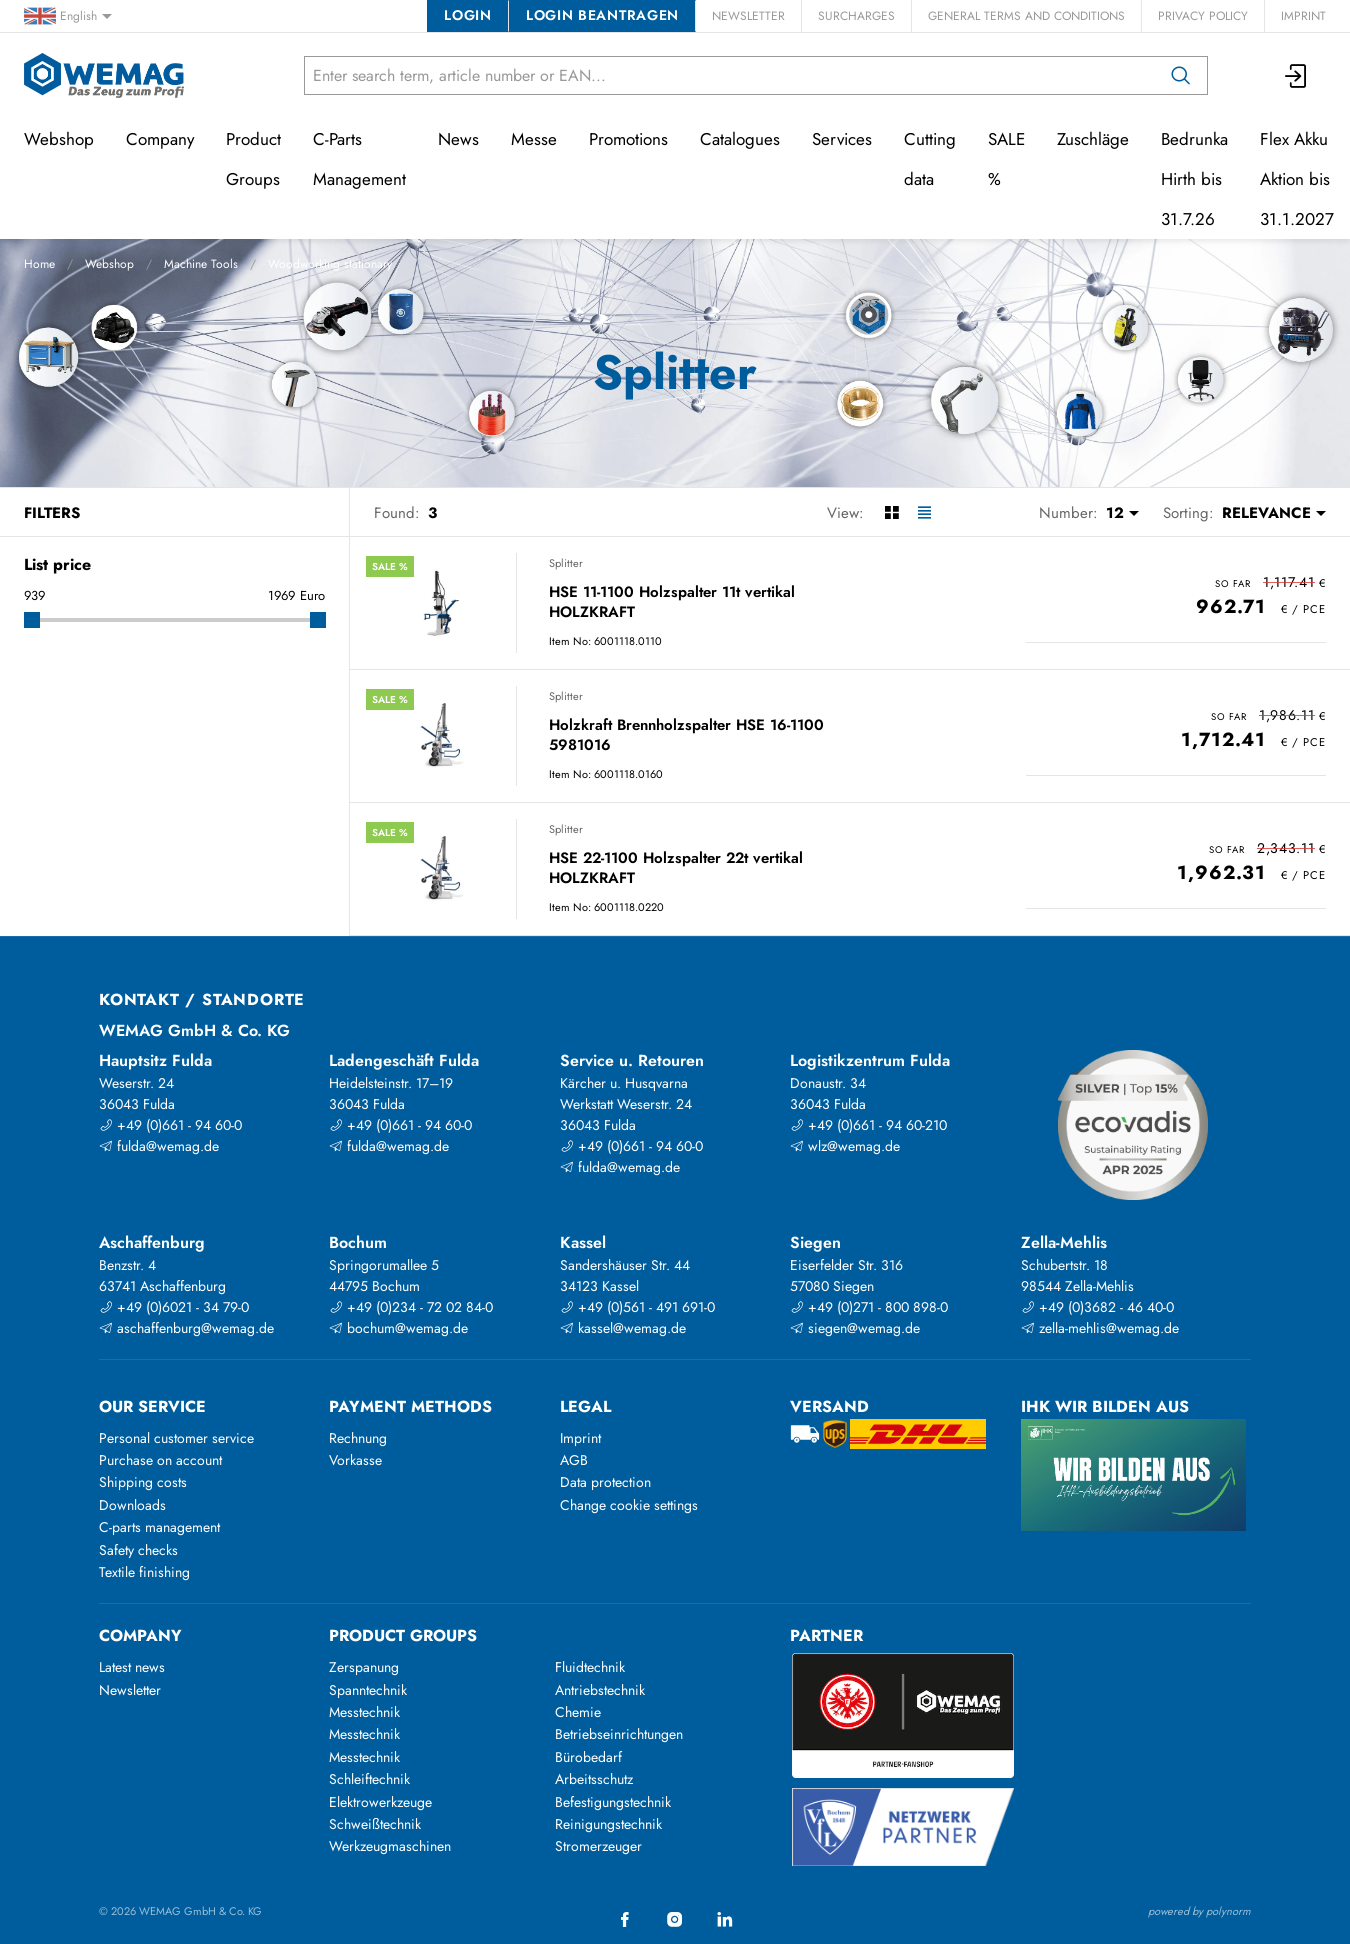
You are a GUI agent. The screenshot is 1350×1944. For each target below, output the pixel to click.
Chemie (578, 1712)
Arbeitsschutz (594, 1779)
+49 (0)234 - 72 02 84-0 (411, 1307)
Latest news (132, 1667)
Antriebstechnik (600, 1690)
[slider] (32, 620)
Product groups (403, 1635)
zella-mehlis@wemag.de (1100, 1328)
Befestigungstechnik (613, 1802)
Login (467, 15)
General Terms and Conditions (1026, 16)
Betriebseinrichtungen (619, 1734)
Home (39, 264)
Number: (1068, 513)
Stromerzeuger (598, 1846)
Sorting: (1188, 513)
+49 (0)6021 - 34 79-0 (174, 1307)
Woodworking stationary (330, 264)
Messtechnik (364, 1712)
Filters (52, 513)
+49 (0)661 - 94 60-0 (170, 1125)
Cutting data (930, 159)
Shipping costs (143, 1482)
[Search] (1181, 75)
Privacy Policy (1203, 16)
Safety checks (138, 1550)
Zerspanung (364, 1667)
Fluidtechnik (590, 1667)
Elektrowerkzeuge (380, 1802)
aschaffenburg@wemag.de (186, 1328)
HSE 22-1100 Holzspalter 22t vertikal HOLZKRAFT (676, 868)
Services (842, 139)
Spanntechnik (368, 1690)
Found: (397, 513)
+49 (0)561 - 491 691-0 (637, 1307)
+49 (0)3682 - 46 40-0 (1097, 1307)
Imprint (1303, 16)
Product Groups (253, 159)
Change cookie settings (629, 1505)
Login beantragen (602, 15)
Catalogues (740, 139)
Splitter (566, 563)
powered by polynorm (1199, 1911)
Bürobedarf (588, 1757)
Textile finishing (144, 1572)
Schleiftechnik (369, 1779)
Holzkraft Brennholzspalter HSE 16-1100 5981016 (686, 735)
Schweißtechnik (375, 1824)
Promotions (628, 139)
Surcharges (856, 16)
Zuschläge (1093, 139)
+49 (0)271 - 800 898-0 (869, 1307)
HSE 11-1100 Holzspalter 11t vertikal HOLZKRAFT (672, 602)
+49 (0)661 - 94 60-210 (868, 1125)
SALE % (1006, 159)
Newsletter (748, 16)
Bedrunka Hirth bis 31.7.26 (1194, 179)
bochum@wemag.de (398, 1328)
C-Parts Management (359, 159)
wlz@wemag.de (845, 1146)
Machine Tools (201, 264)
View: (845, 513)
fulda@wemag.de (159, 1146)
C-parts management (159, 1527)
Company (160, 139)
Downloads (132, 1505)
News (458, 139)
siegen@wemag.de (855, 1328)
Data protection (605, 1482)
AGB (574, 1460)
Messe (534, 139)
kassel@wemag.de (623, 1328)
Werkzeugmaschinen (390, 1846)
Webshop (109, 264)
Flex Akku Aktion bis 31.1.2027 (1297, 179)
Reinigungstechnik (608, 1824)
